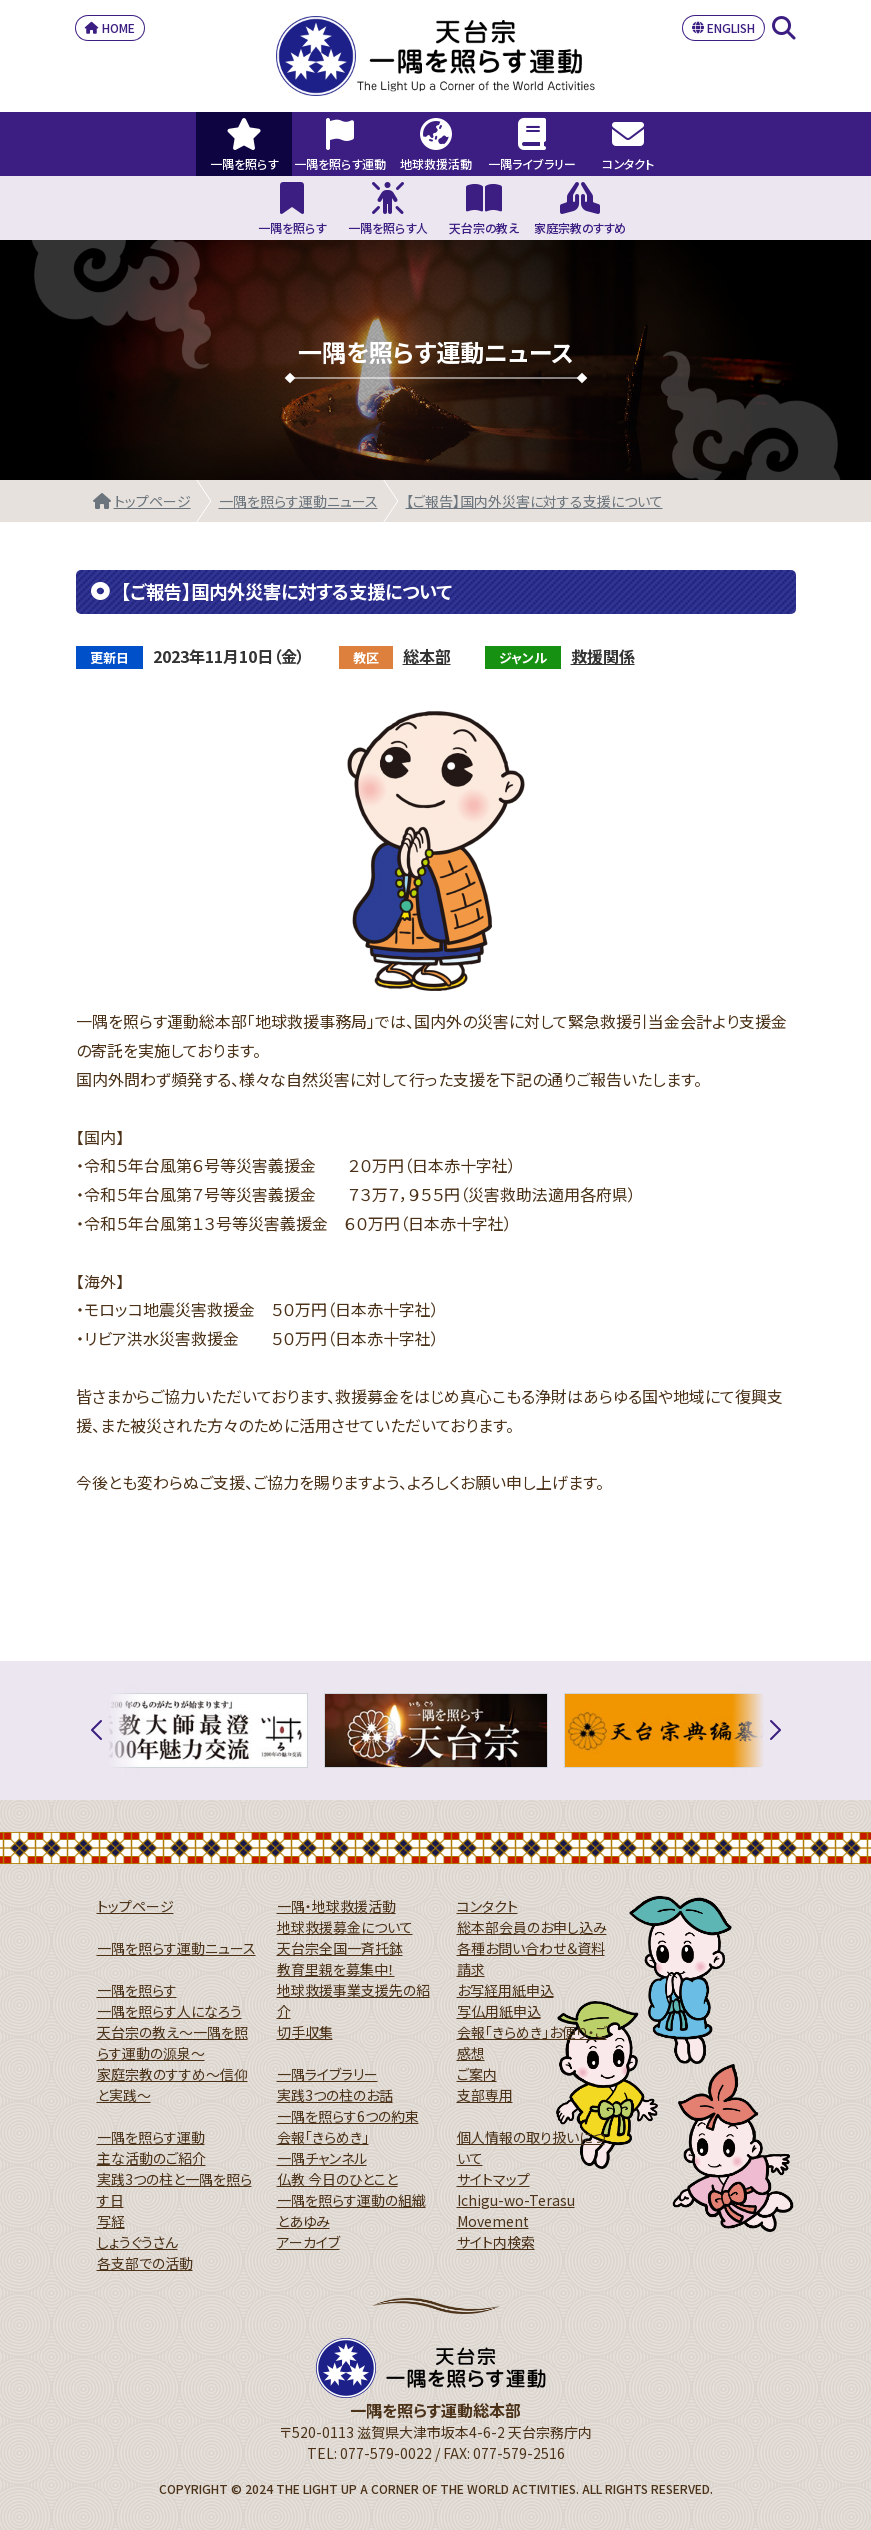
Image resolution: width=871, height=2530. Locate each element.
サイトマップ (493, 2179)
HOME (110, 27)
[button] (108, 1730)
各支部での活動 (145, 2263)
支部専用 (485, 2095)
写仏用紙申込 (499, 2011)
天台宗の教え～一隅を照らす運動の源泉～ (172, 2042)
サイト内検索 (496, 2242)
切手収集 (305, 2032)
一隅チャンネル (322, 2158)
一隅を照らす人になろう (169, 2011)
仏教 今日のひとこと (337, 2179)
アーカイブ (308, 2242)
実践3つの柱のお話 (335, 2095)
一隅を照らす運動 (151, 2137)
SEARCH (784, 28)
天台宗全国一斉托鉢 (340, 1948)
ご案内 (477, 2074)
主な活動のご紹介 (151, 2158)
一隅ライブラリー (327, 2074)
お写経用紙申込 (505, 1990)
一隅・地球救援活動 (336, 1906)
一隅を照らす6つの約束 (348, 2116)
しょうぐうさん (137, 2242)
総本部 (427, 656)
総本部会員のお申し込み (532, 1927)
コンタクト (487, 1906)
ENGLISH (723, 27)
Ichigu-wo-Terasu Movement (516, 2210)
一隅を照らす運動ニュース (298, 501)
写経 (111, 2221)
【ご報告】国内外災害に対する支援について (534, 501)
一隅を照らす (137, 1990)
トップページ (152, 501)
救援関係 (603, 656)
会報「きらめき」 (323, 2137)
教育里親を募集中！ (336, 1969)
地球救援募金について (345, 1927)
